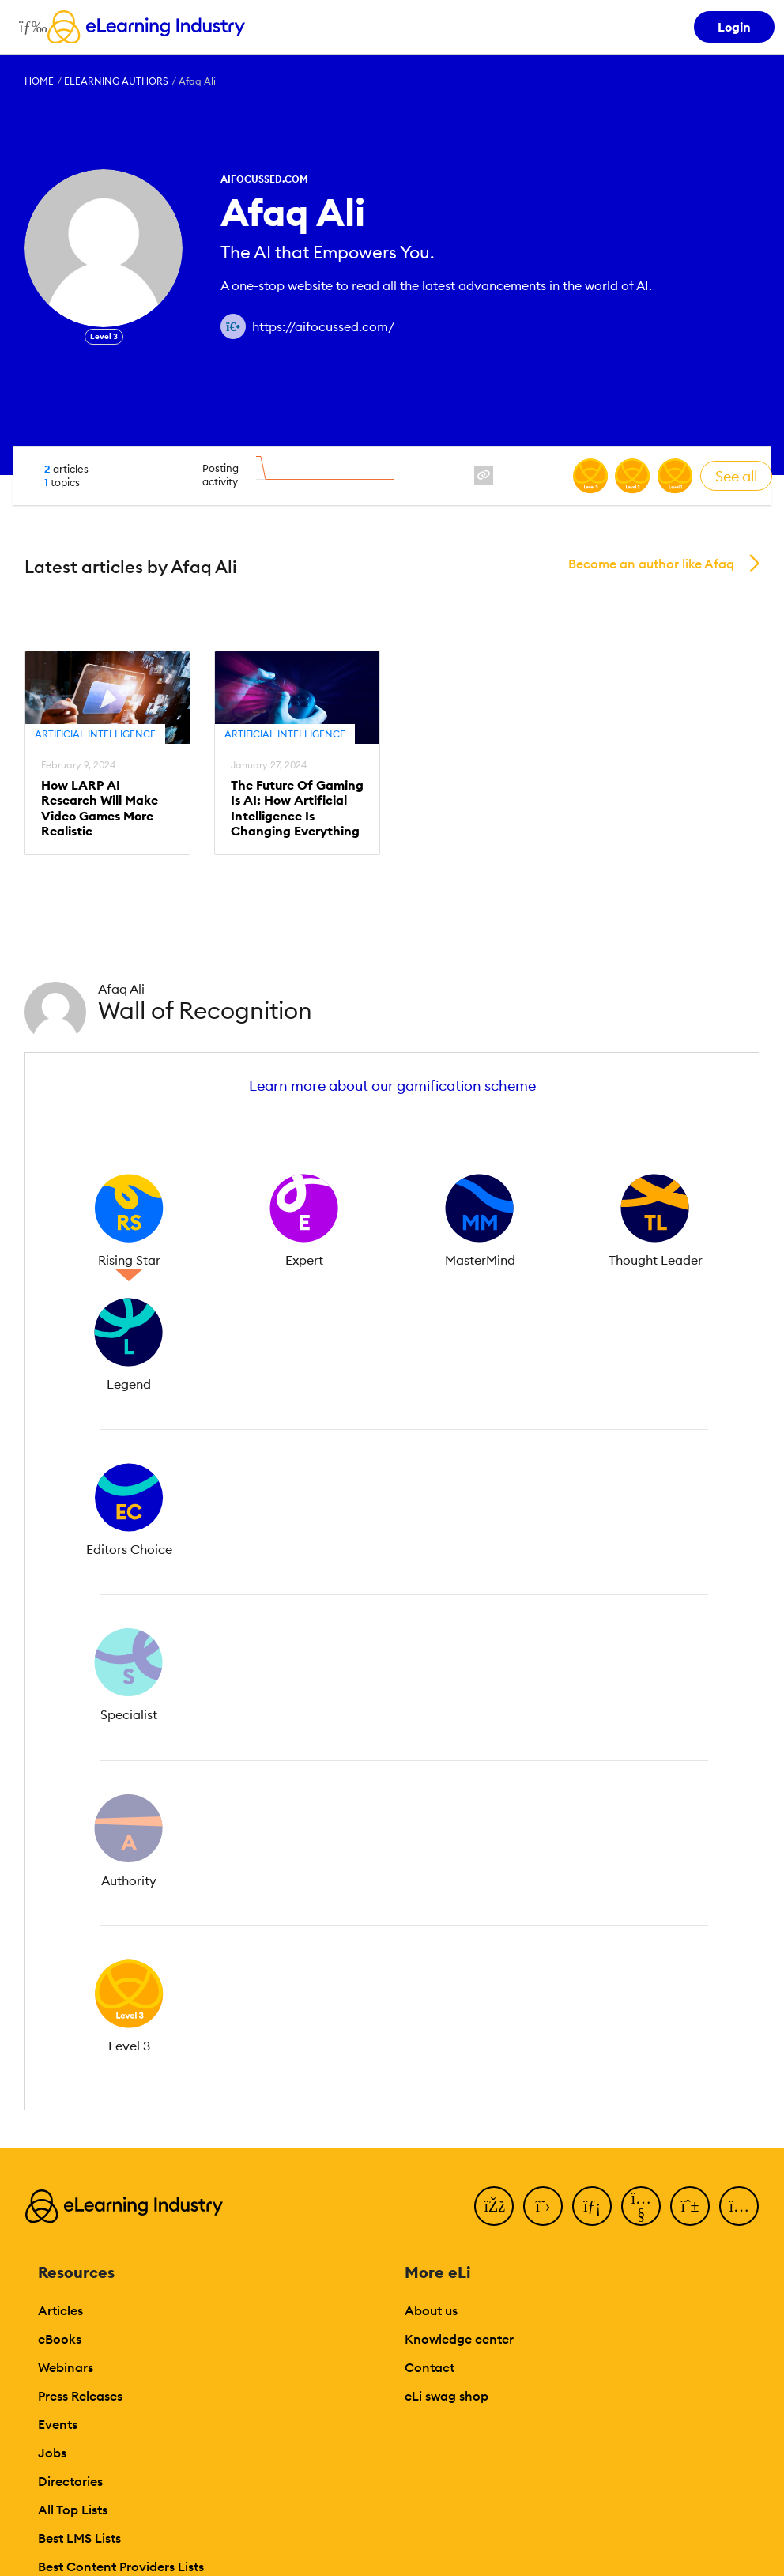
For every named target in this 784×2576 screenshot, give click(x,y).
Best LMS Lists (79, 2538)
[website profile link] (483, 475)
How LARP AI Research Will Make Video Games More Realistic (99, 808)
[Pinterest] (690, 2206)
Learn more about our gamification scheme (392, 1086)
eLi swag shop (446, 2396)
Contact (429, 2367)
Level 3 (104, 336)
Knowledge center (459, 2339)
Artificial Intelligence (95, 734)
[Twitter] (543, 2206)
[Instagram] (739, 2206)
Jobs (52, 2453)
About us (431, 2310)
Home (39, 81)
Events (57, 2424)
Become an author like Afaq (651, 563)
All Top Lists (72, 2510)
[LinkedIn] (592, 2206)
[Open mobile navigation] (28, 27)
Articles (60, 2310)
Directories (70, 2481)
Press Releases (80, 2396)
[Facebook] (494, 2206)
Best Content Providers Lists (121, 2566)
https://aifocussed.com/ (323, 326)
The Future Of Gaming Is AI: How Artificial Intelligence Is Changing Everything (297, 808)
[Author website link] (233, 326)
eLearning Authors (116, 81)
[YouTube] (641, 2206)
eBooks (59, 2339)
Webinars (65, 2367)
